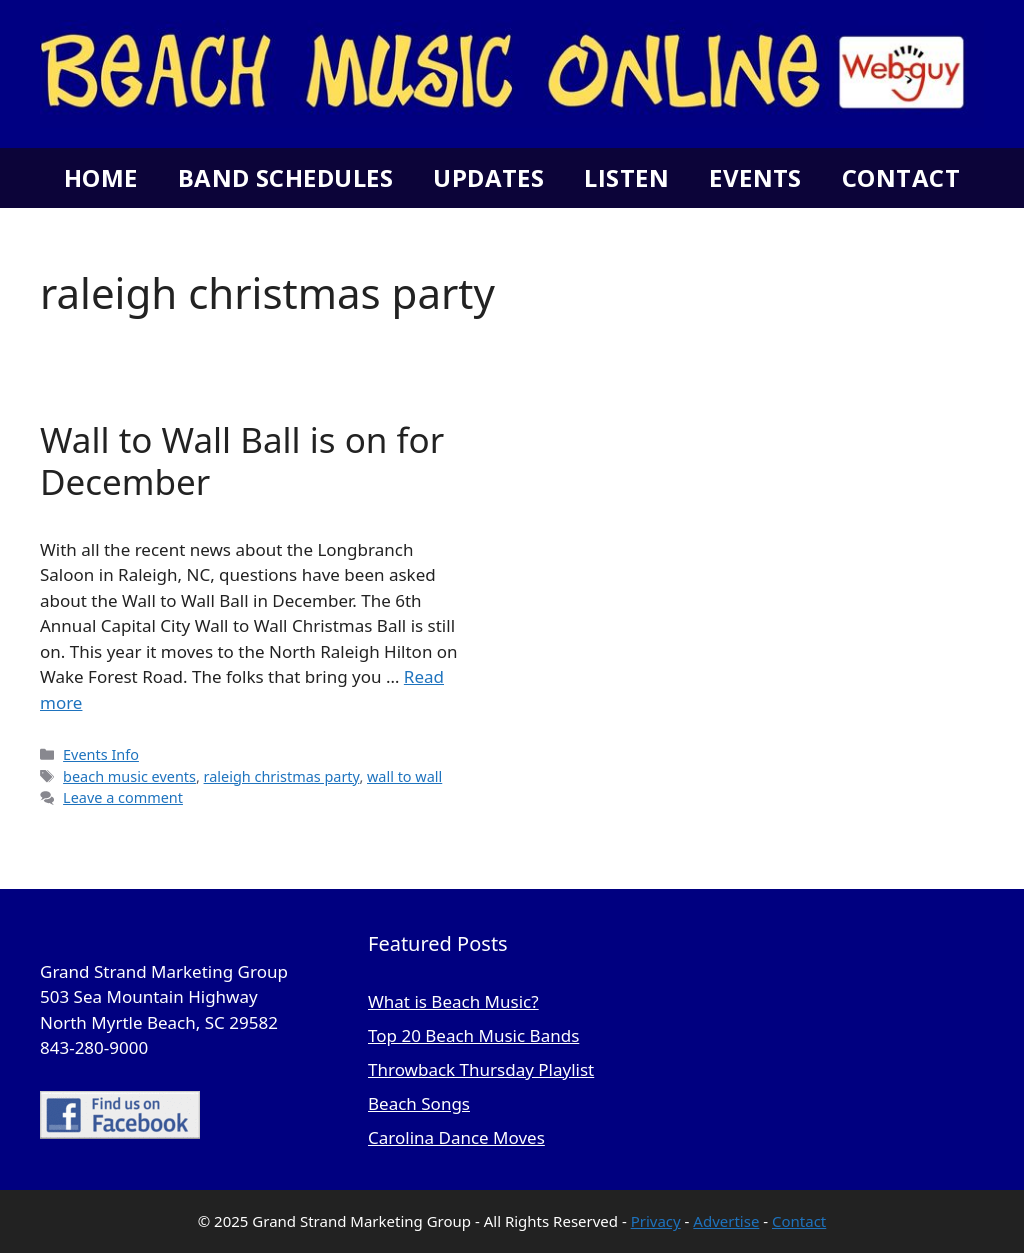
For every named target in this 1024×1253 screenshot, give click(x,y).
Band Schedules (285, 177)
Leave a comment (123, 797)
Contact (901, 177)
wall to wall (404, 776)
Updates (488, 177)
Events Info (101, 754)
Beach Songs (419, 1103)
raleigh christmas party (282, 776)
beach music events (129, 776)
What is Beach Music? (453, 1001)
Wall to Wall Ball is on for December (242, 460)
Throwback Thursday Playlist (481, 1069)
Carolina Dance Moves (456, 1137)
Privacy (656, 1221)
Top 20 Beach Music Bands (473, 1035)
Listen (626, 177)
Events (755, 177)
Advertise (726, 1221)
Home (101, 177)
